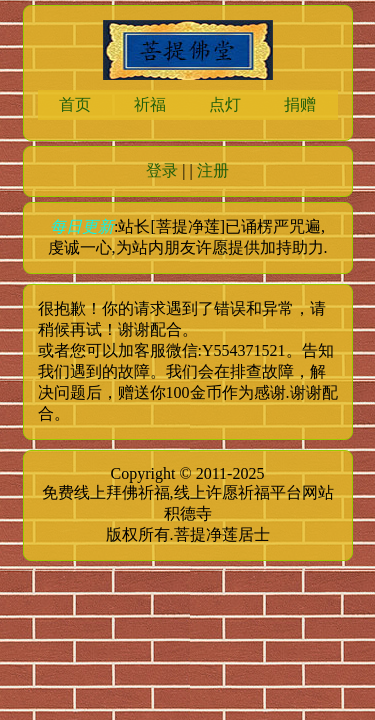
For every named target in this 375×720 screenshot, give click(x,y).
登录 (162, 170)
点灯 (225, 104)
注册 (213, 170)
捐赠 (300, 104)
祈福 (150, 104)
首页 (75, 104)
